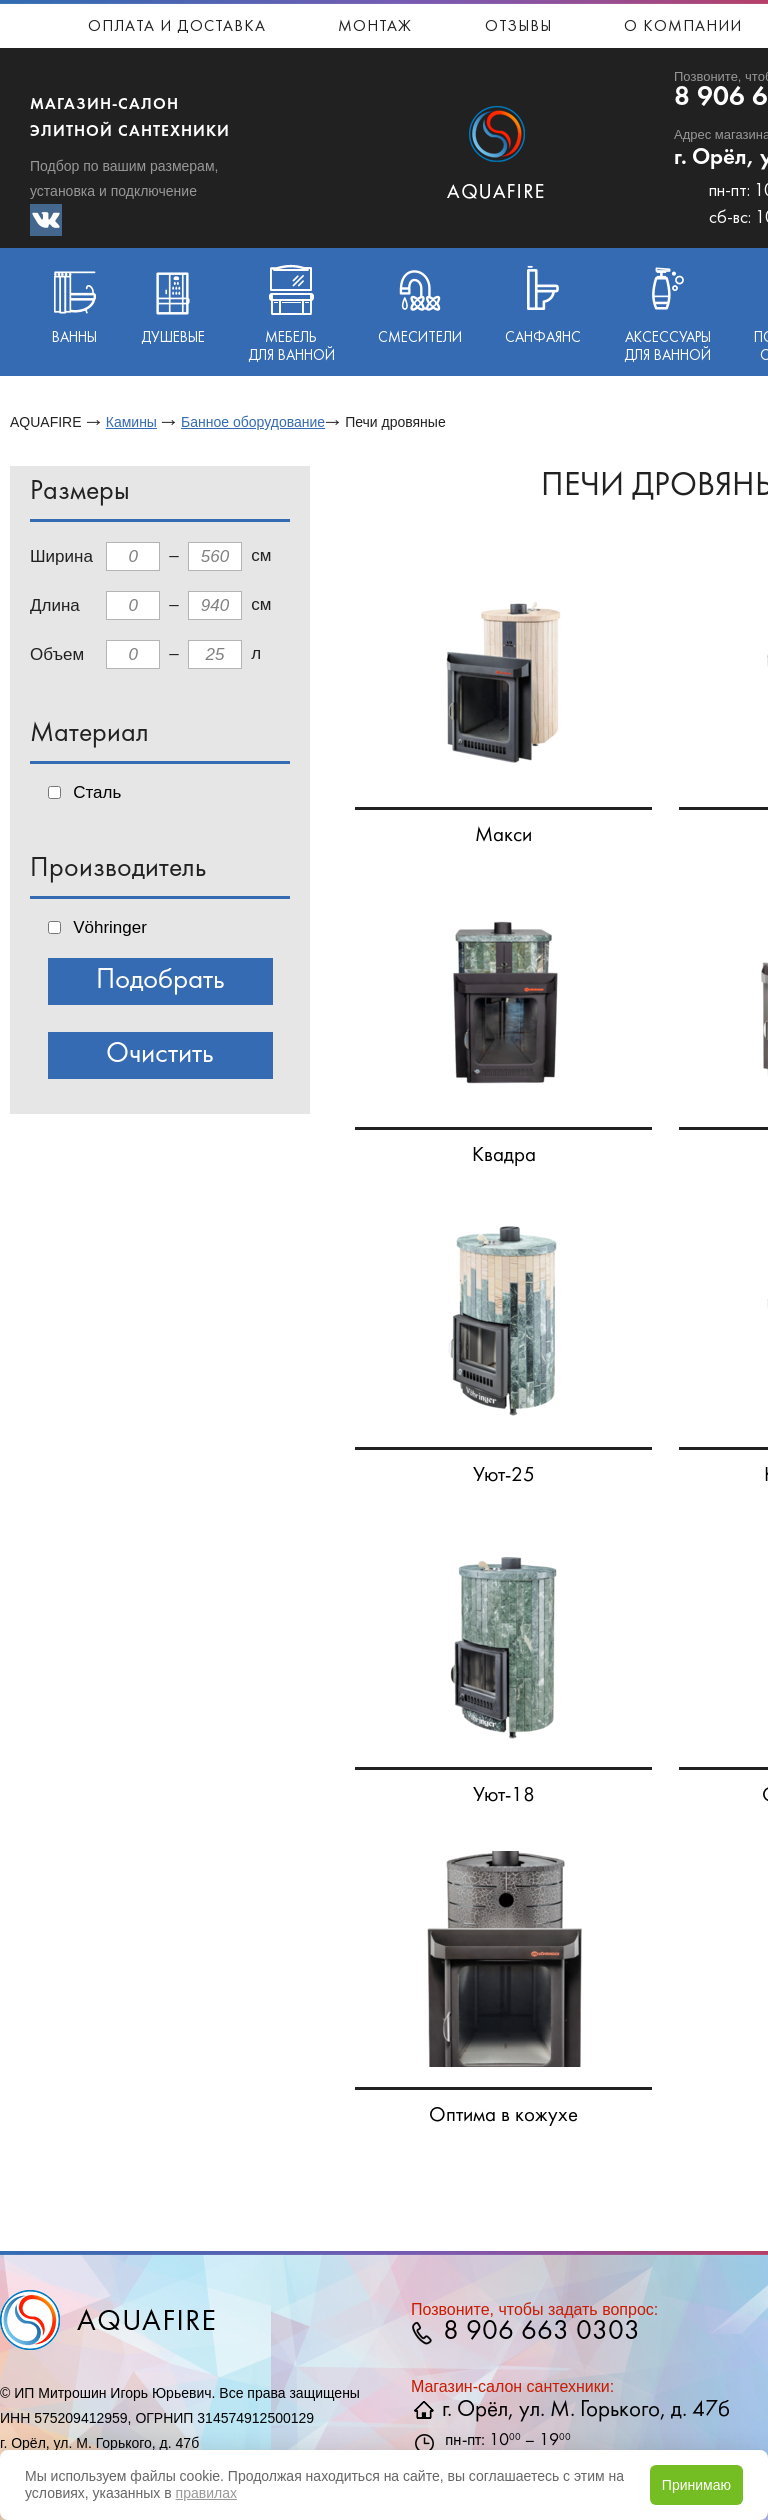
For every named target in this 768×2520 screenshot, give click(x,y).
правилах (206, 2493)
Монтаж (375, 27)
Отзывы (518, 27)
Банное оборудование (253, 422)
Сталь (97, 792)
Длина (55, 605)
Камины (131, 422)
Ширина (61, 556)
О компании (683, 27)
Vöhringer (110, 927)
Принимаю (696, 2485)
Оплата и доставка (177, 27)
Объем (57, 654)
